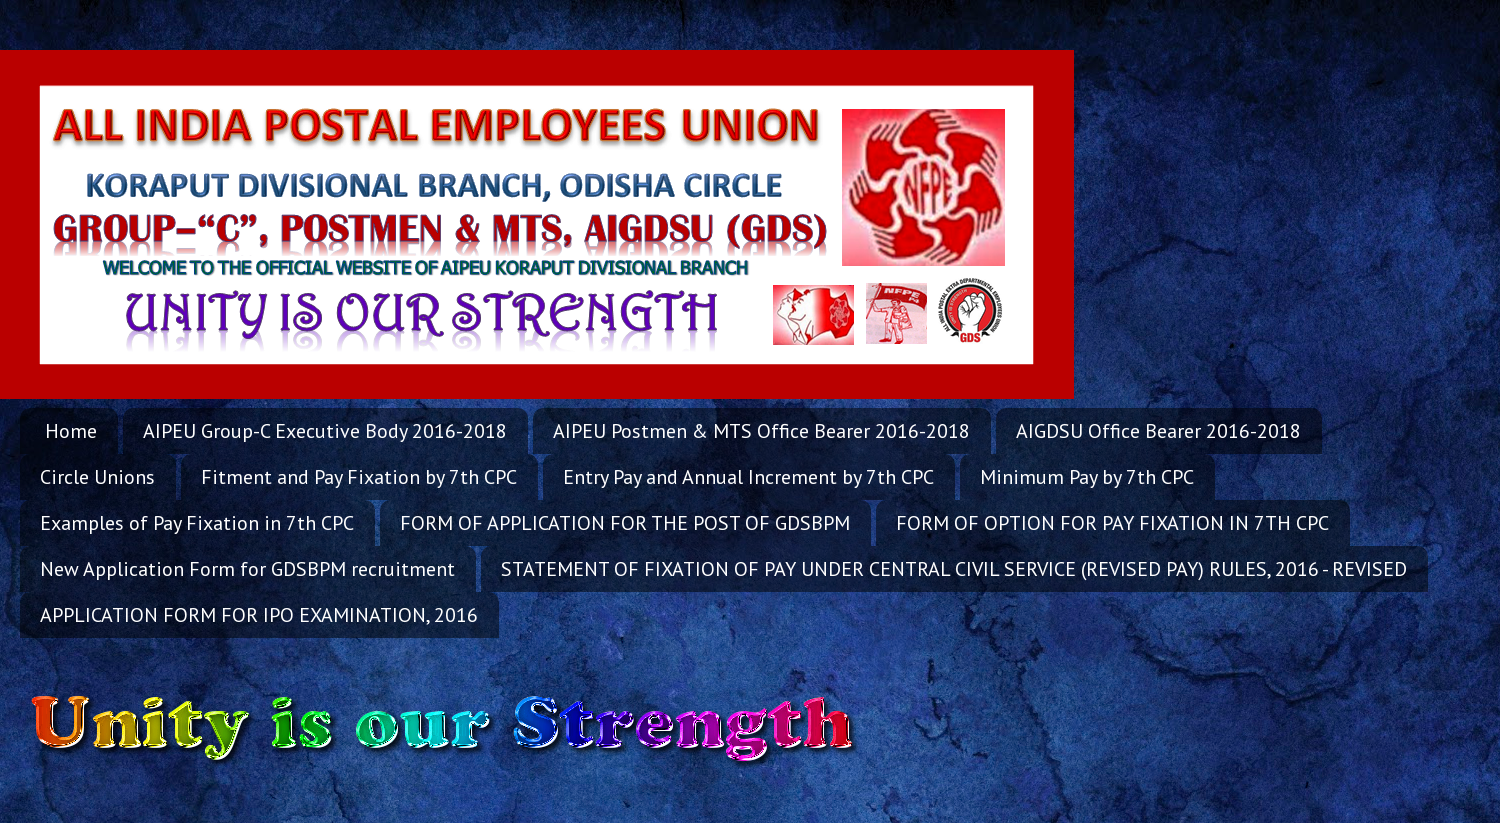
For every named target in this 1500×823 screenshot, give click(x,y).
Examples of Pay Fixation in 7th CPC (197, 523)
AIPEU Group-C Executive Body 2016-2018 (325, 431)
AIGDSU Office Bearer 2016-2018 (1158, 431)
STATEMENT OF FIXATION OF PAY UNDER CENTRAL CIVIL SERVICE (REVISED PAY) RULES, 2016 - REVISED (954, 569)
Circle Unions (97, 477)
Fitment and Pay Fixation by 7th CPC (359, 477)
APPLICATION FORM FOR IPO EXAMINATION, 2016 (259, 615)
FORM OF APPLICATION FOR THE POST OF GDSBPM (625, 523)
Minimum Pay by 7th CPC (1087, 477)
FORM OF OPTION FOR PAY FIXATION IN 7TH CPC (1112, 523)
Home (71, 431)
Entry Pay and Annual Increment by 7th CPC (748, 477)
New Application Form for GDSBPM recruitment (247, 569)
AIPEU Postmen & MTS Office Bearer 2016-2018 (761, 431)
